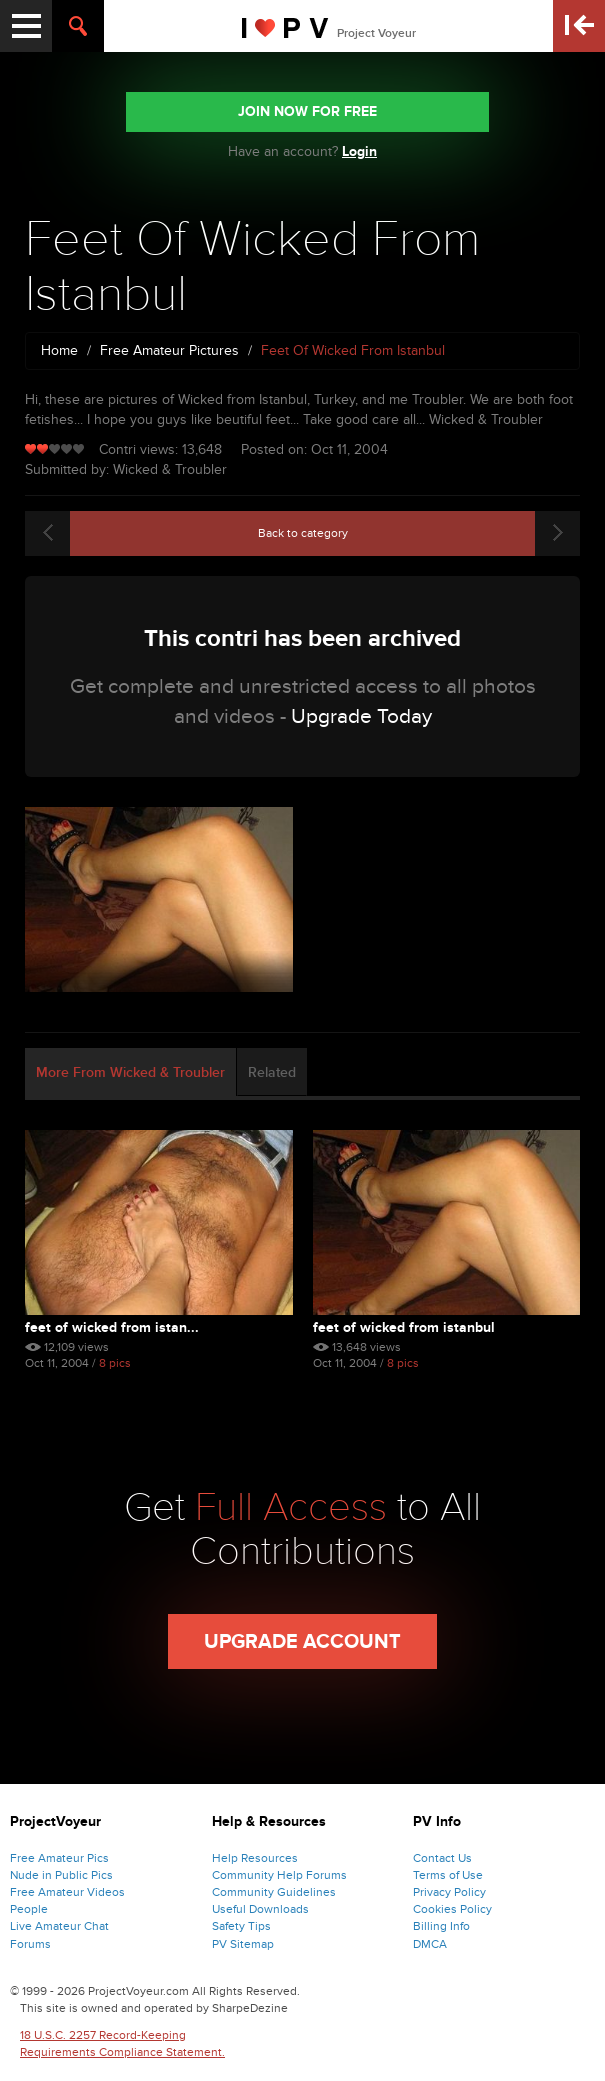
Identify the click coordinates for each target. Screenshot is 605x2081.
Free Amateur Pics (59, 1858)
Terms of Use (448, 1875)
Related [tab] (272, 1072)
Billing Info (441, 1926)
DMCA (430, 1944)
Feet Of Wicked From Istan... (112, 1327)
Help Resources (255, 1858)
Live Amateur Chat (59, 1926)
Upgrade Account (302, 1642)
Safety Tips (241, 1926)
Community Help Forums (279, 1875)
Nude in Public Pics (61, 1875)
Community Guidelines (274, 1892)
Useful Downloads (260, 1909)
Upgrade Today (361, 716)
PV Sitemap (243, 1944)
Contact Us (442, 1858)
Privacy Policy (449, 1892)
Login (359, 151)
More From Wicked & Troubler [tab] (130, 1072)
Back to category (303, 533)
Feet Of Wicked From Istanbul (404, 1327)
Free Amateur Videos (67, 1892)
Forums (30, 1944)
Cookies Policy (452, 1909)
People (29, 1909)
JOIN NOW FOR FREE (307, 111)
